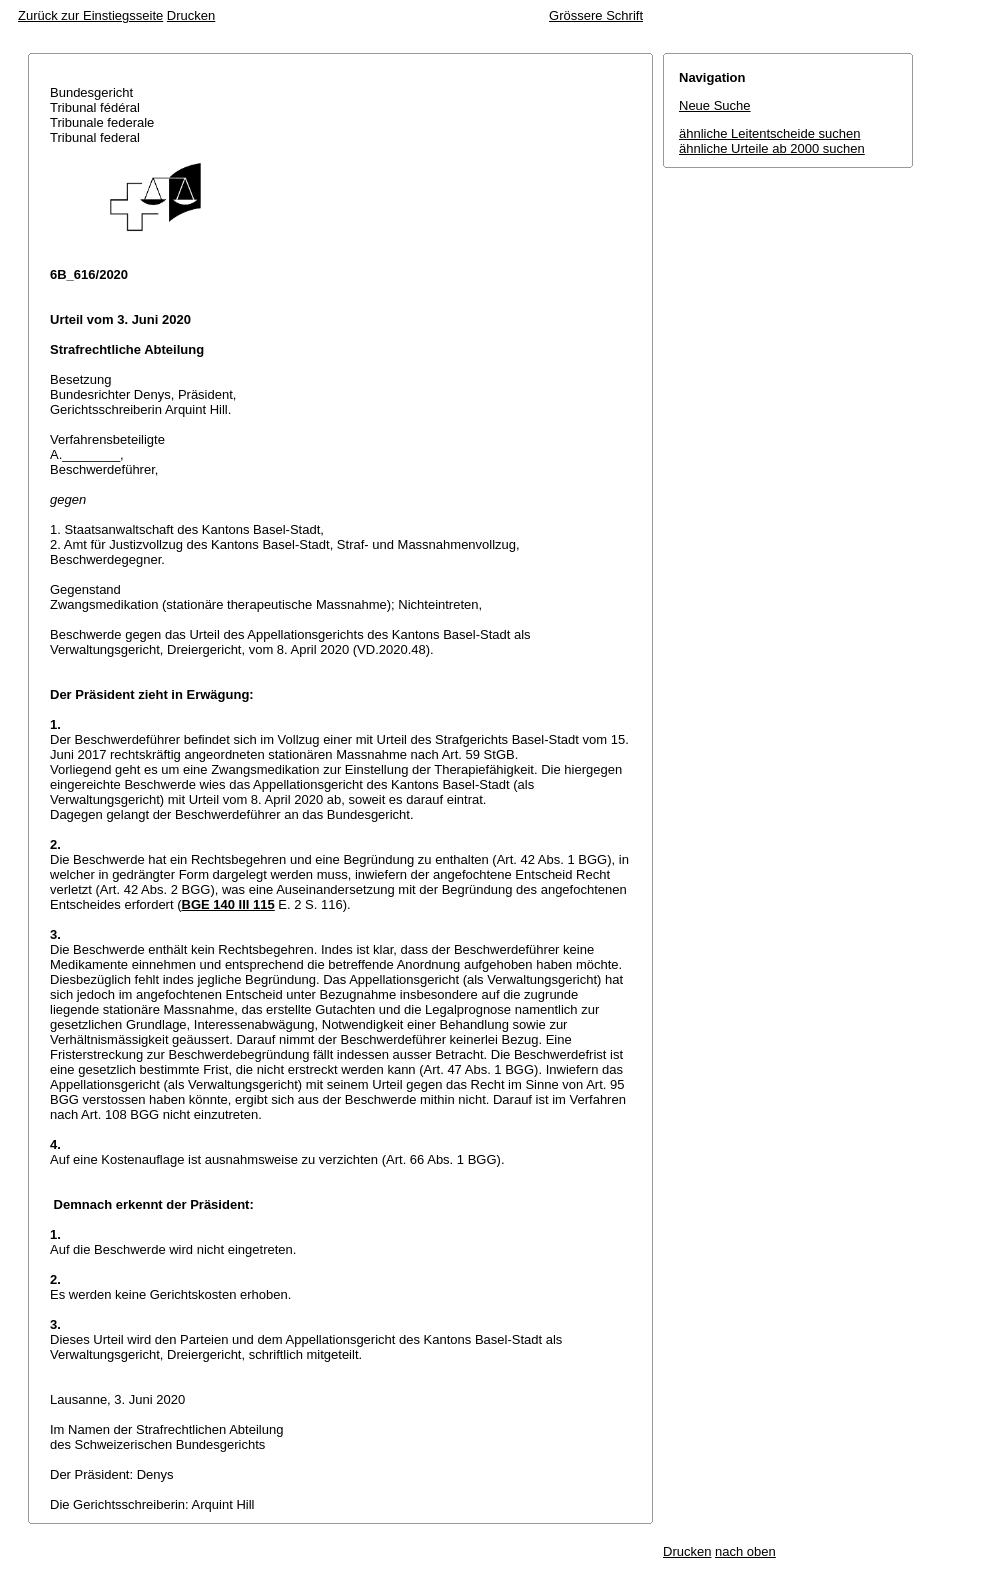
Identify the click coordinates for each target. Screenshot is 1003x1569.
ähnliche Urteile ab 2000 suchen (772, 148)
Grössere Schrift (596, 15)
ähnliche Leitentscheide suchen (769, 133)
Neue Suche (715, 105)
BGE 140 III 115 (228, 904)
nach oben (745, 1551)
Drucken (191, 15)
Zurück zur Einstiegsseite (90, 15)
